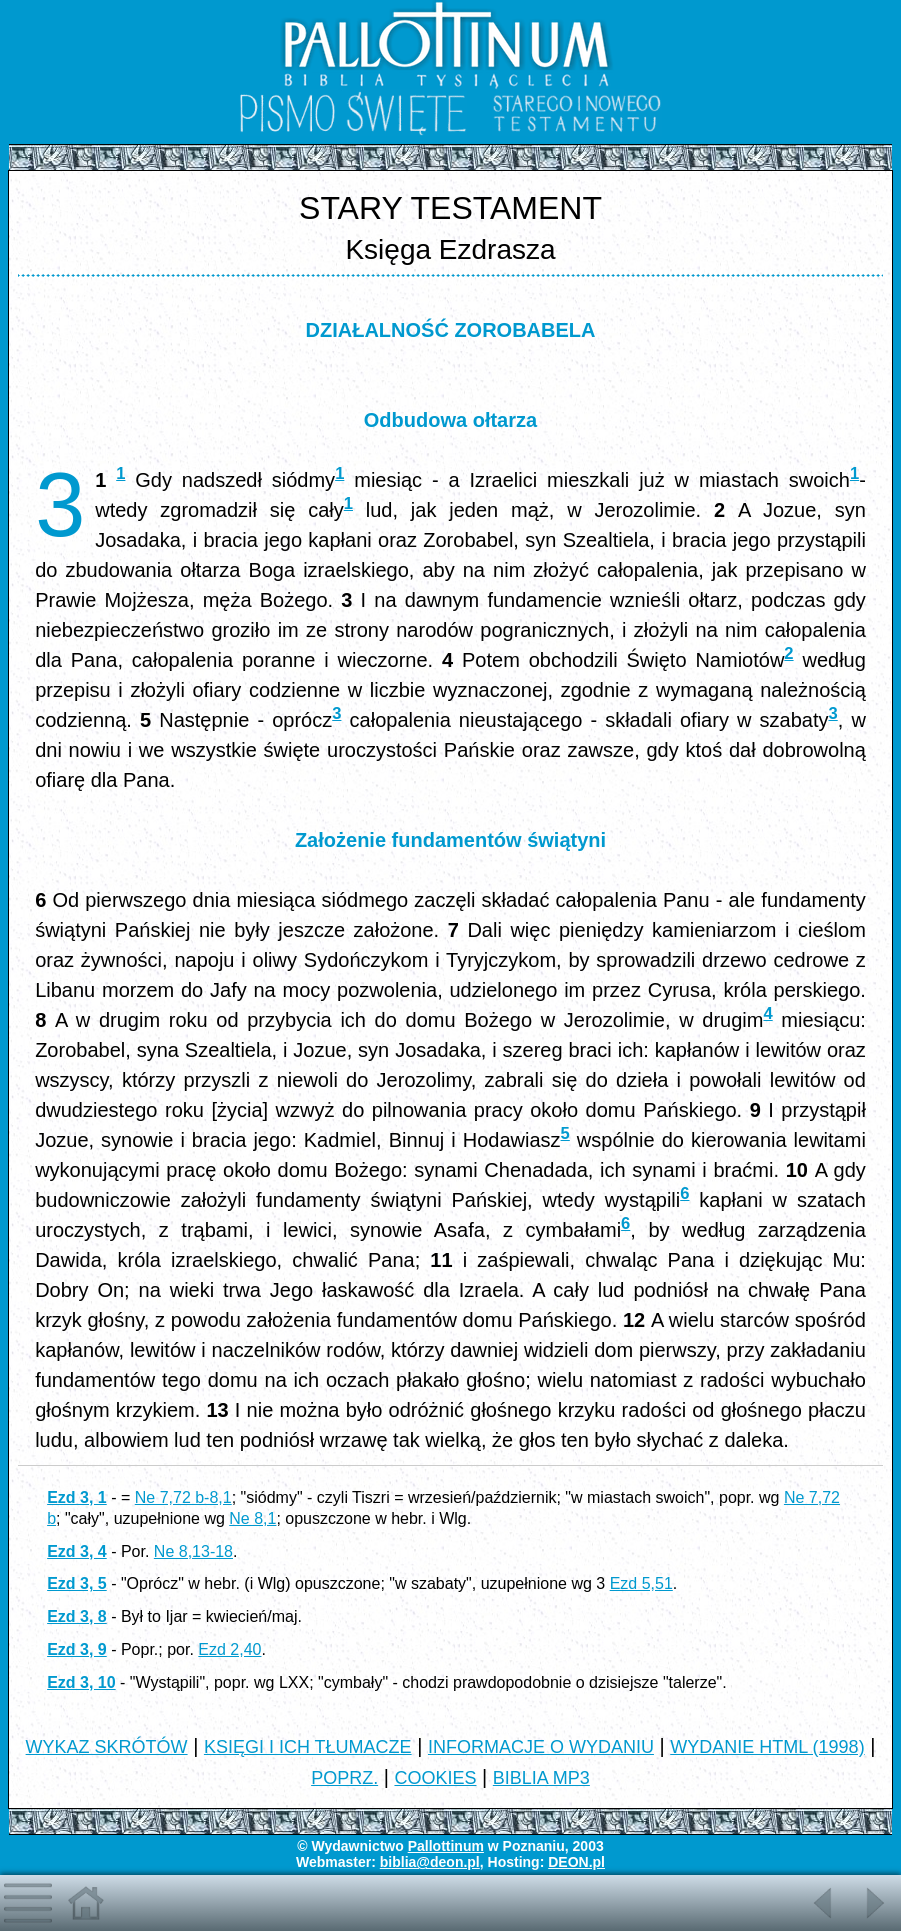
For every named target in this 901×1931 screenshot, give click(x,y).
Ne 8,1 (252, 1518)
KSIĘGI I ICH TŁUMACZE (308, 1747)
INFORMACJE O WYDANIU (541, 1747)
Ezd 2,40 (229, 1649)
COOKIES (435, 1778)
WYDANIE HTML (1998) (767, 1747)
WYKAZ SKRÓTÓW (107, 1747)
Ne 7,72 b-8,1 (183, 1497)
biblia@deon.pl (430, 1862)
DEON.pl (576, 1862)
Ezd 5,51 (641, 1583)
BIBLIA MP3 (541, 1778)
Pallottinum (446, 1846)
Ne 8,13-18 (193, 1551)
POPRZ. (344, 1778)
